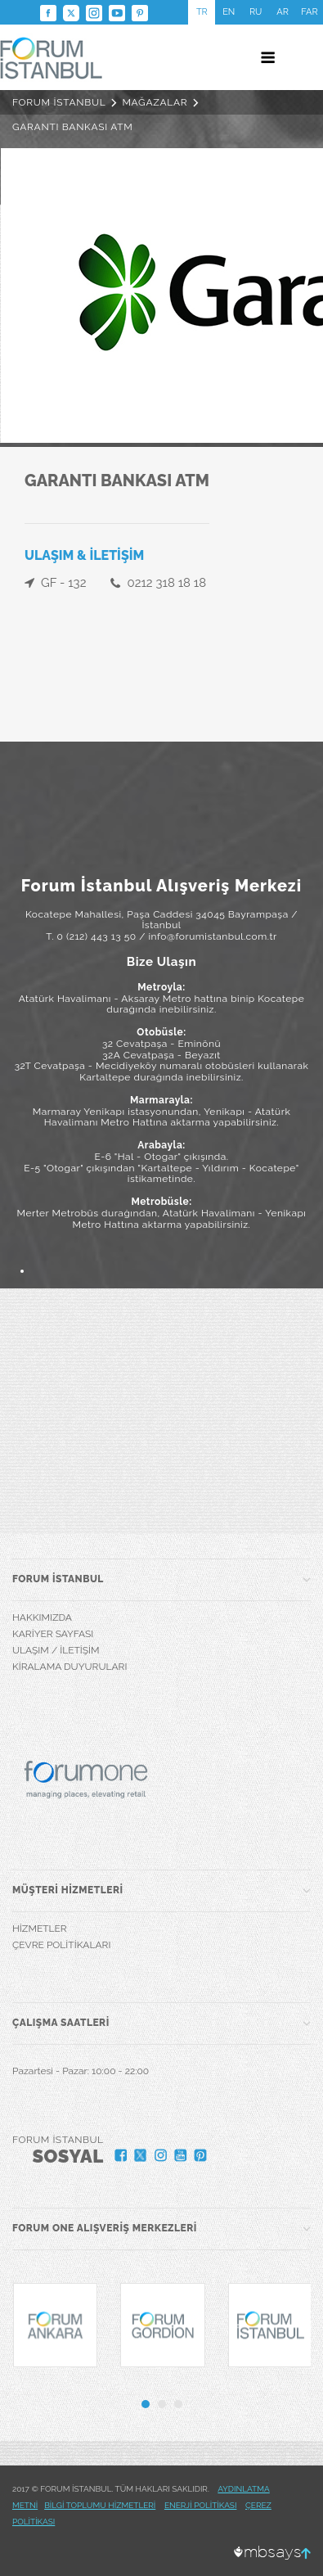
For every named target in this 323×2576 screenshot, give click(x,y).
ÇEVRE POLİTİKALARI (61, 1945)
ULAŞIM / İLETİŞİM (56, 1650)
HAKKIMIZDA (42, 1617)
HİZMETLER (39, 1928)
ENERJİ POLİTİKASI (200, 2505)
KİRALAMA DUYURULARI (69, 1666)
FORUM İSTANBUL (58, 102)
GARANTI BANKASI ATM (72, 127)
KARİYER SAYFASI (52, 1634)
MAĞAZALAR (154, 102)
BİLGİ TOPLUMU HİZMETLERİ (99, 2505)
